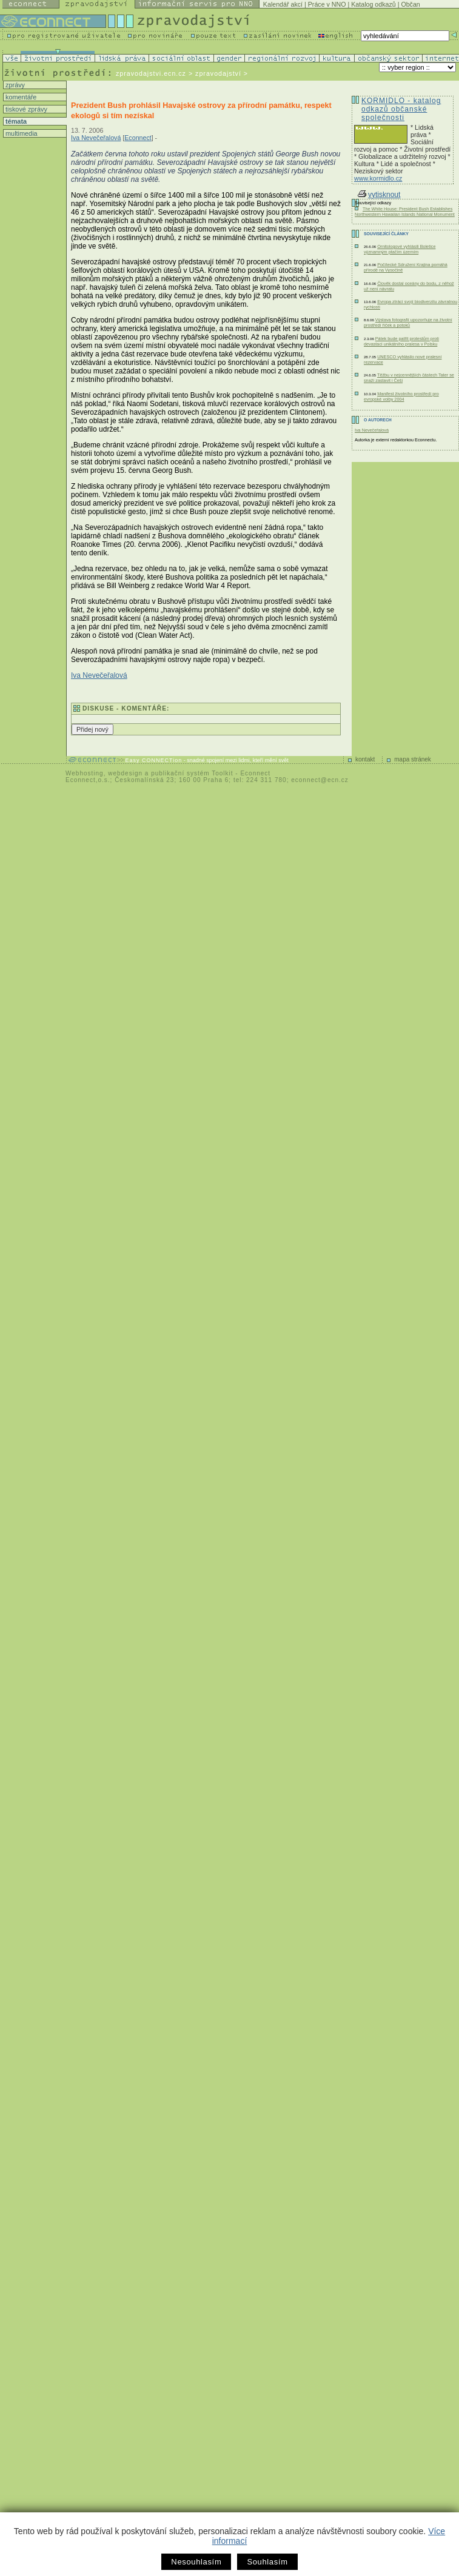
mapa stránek (412, 759)
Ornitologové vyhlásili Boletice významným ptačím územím (399, 249)
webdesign (125, 773)
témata (15, 121)
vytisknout (379, 194)
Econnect (137, 137)
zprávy (14, 85)
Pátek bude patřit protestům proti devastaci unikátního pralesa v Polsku (401, 341)
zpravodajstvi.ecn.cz (151, 73)
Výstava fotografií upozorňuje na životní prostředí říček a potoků (408, 322)
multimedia (21, 133)
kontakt (365, 759)
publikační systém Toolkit (192, 773)
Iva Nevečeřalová (96, 137)
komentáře (20, 97)
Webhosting (84, 773)
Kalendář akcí (283, 4)
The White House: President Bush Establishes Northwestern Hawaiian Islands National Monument (405, 211)
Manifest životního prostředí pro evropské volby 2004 (401, 396)
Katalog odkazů (373, 4)
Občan (410, 4)
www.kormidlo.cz (378, 178)
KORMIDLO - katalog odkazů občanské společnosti (401, 109)
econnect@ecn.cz (320, 780)
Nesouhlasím (196, 2561)
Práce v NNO (327, 4)
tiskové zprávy (25, 109)
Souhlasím (267, 2561)
